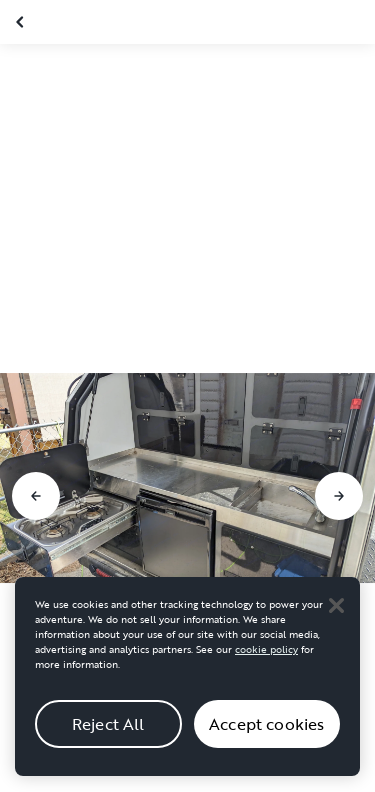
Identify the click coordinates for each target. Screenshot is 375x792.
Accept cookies (266, 741)
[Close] (336, 622)
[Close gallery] (22, 22)
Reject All (108, 741)
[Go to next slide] (339, 496)
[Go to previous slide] (36, 496)
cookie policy (266, 666)
